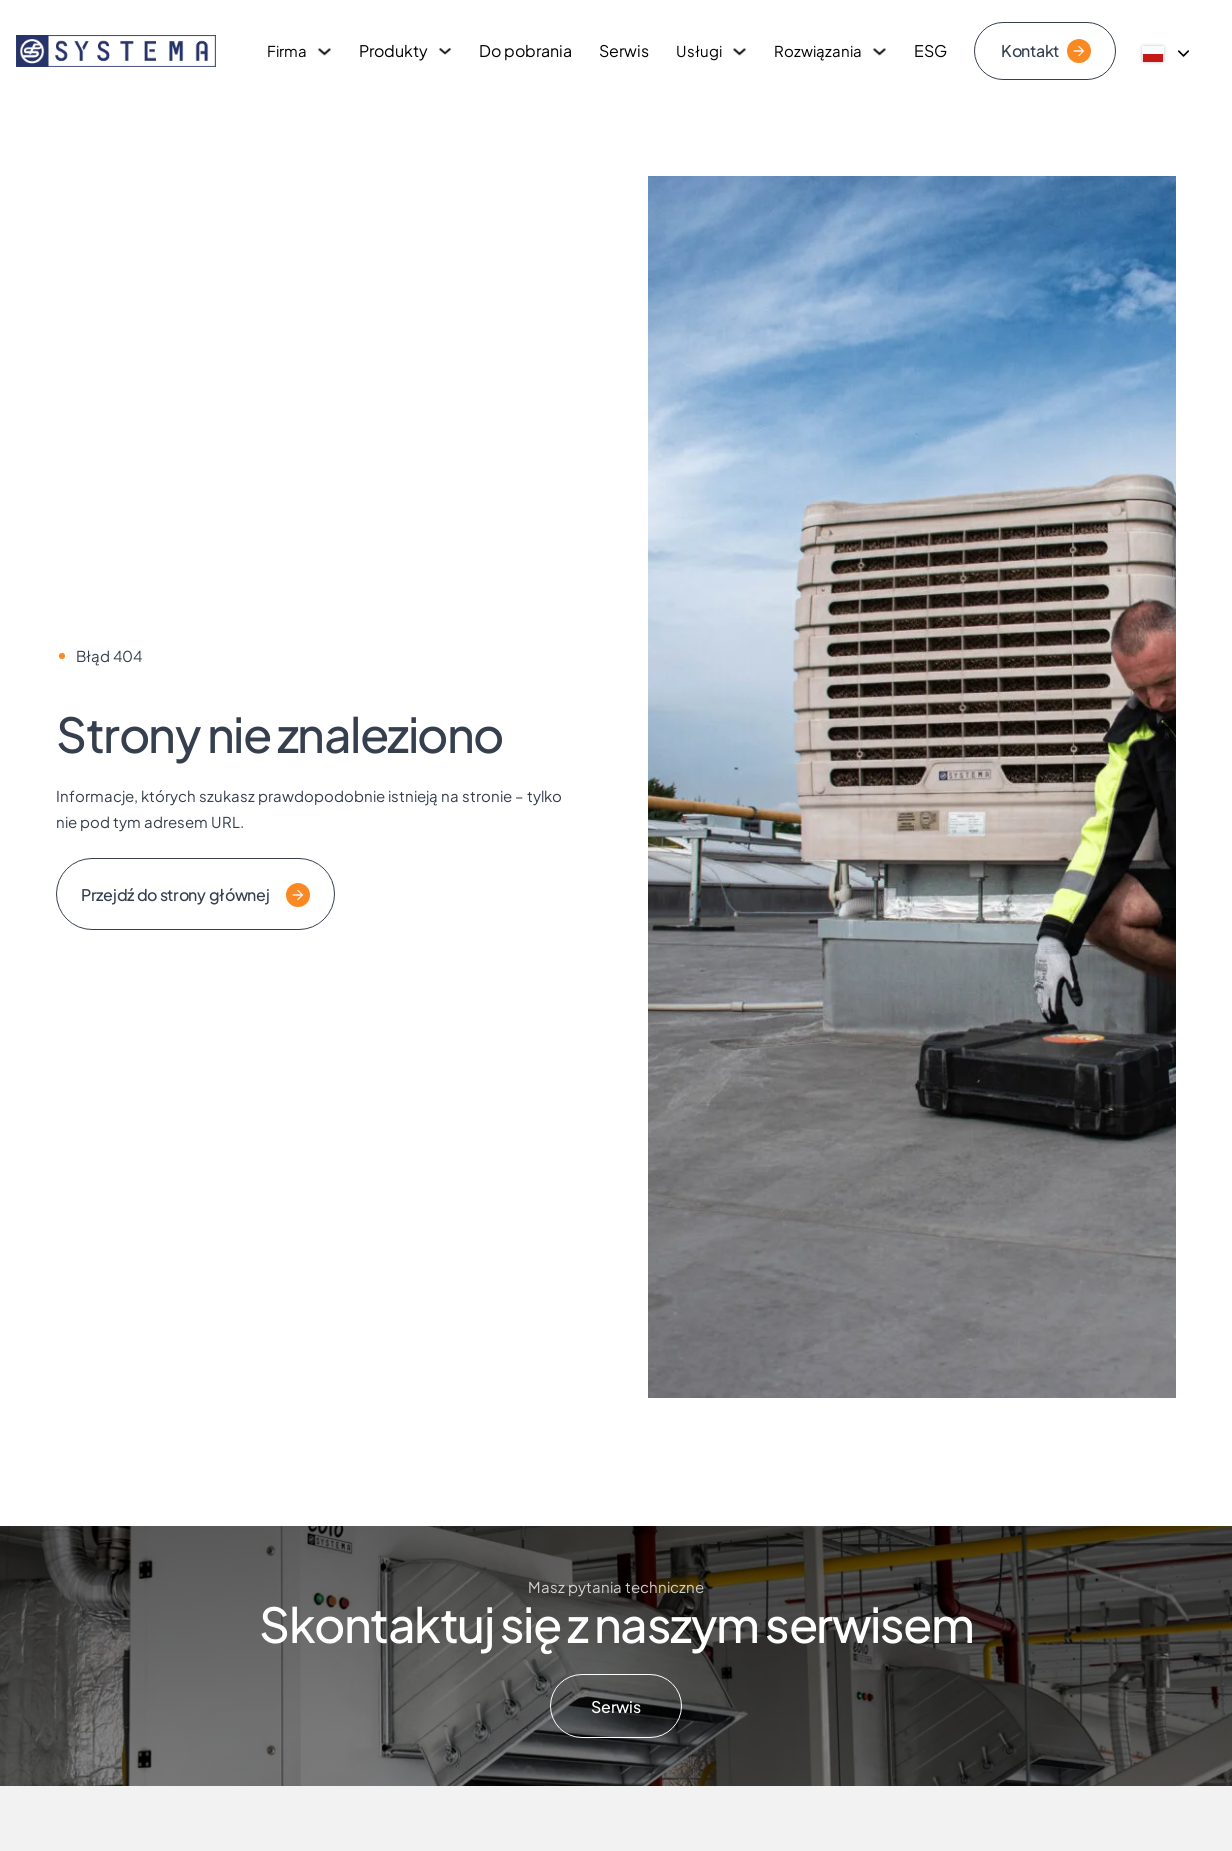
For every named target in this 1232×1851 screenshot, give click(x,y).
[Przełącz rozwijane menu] (324, 51)
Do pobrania (525, 50)
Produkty (393, 50)
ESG (930, 50)
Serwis (624, 50)
